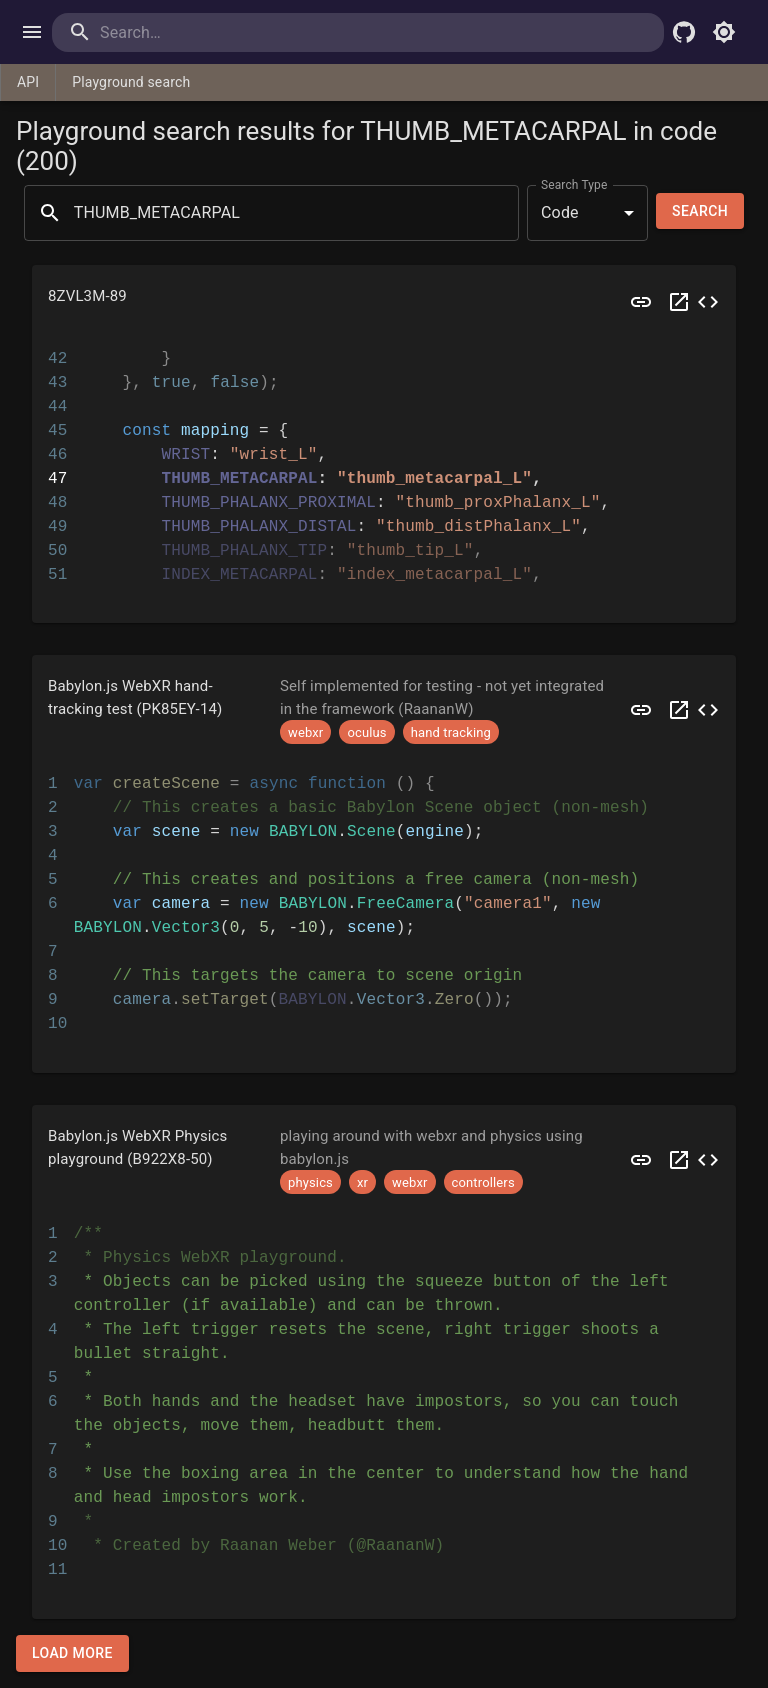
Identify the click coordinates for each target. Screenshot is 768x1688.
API (28, 82)
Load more (72, 1653)
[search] (181, 32)
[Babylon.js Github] (684, 32)
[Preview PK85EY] (641, 709)
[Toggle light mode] (724, 32)
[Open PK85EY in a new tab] (679, 709)
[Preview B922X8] (641, 1159)
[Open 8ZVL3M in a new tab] (679, 302)
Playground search (131, 82)
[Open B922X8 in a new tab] (679, 1159)
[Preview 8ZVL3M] (641, 302)
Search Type (574, 184)
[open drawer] (32, 32)
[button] (384, 302)
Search (700, 211)
